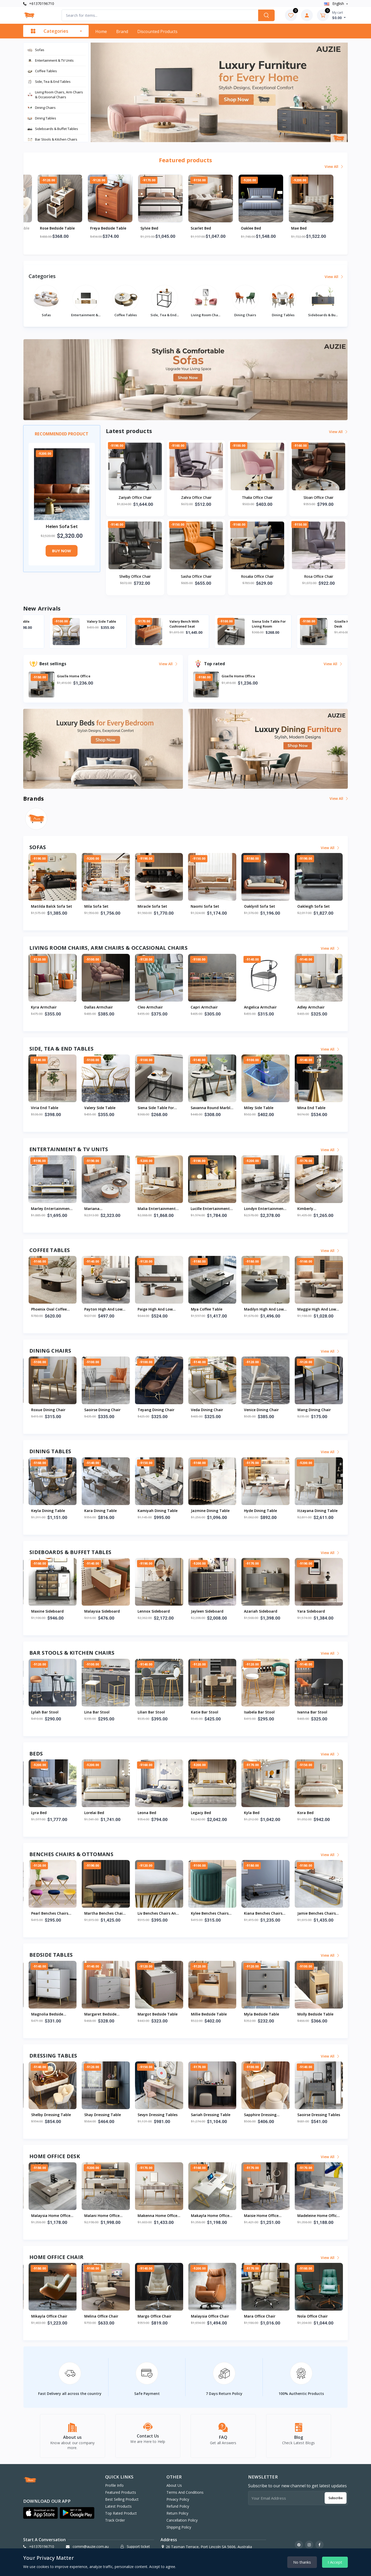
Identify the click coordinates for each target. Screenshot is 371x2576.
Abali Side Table (45, 1107)
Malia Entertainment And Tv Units (299, 1209)
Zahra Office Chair (196, 497)
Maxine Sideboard (207, 1611)
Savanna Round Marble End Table (265, 1108)
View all (334, 166)
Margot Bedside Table (317, 2014)
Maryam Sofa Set (47, 906)
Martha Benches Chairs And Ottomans (265, 1913)
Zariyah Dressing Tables (46, 2115)
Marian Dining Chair (49, 1409)
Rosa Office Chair (318, 576)
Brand (122, 31)
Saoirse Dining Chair (262, 1409)
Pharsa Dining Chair (102, 1409)
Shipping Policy (178, 2525)
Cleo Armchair (203, 1007)
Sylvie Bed (199, 228)
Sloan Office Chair (318, 497)
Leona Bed (306, 1812)
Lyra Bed (198, 1812)
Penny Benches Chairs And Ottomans (157, 1913)
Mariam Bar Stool (100, 1712)
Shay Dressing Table (262, 2114)
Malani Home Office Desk (314, 2216)
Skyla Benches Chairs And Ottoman (50, 1913)
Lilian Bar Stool (311, 1712)
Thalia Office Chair (257, 497)
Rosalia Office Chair (257, 576)
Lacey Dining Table (48, 1510)
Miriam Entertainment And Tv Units (86, 1209)
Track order (115, 2518)
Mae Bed (39, 1812)
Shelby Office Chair (135, 576)
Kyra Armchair (97, 1007)
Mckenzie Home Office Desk (157, 2216)
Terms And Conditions (185, 2490)
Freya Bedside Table (158, 228)
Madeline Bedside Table (105, 2014)
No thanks (302, 2562)
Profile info (114, 2483)
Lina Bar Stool (256, 1712)
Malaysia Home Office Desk (263, 2216)
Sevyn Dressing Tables (317, 2114)
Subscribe (335, 2496)
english (334, 3)
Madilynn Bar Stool (155, 1712)
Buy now (61, 550)
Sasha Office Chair (196, 576)
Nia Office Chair (151, 2316)
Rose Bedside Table (107, 228)
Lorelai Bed (254, 1812)
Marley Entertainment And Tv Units (193, 1209)
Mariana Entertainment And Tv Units (246, 1209)
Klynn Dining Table (101, 1510)
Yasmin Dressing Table (104, 2114)
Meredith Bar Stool (48, 1712)
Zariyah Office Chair (135, 497)
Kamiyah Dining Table (317, 1510)
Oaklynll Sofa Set (312, 906)
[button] (40, 2511)
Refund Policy (177, 2504)
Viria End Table (73, 621)
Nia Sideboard (97, 1611)
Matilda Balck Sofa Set (104, 906)
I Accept (335, 2562)
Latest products (118, 2504)
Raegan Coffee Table (156, 1309)
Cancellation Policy (182, 2518)
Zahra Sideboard (46, 1611)
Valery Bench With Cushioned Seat (240, 624)
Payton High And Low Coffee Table (263, 1309)
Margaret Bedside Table (260, 2014)
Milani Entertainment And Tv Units (139, 1209)
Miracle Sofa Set (206, 906)
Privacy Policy (177, 2497)
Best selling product (122, 2497)
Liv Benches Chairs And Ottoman (317, 1913)
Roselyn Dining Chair (156, 1409)
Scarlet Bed (251, 228)
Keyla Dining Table (208, 1510)
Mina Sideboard (152, 1611)
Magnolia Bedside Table (207, 2014)
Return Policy (177, 2511)
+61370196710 (38, 3)
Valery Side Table (157, 621)
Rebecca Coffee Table (103, 1309)
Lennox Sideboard (313, 1611)
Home (101, 31)
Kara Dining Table (260, 1510)
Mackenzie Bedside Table (48, 2014)
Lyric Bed (146, 1812)
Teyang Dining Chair (315, 1409)
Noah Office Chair (100, 2316)
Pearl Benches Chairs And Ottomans (209, 1913)
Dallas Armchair (152, 1007)
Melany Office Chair (48, 2316)
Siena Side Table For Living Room (325, 624)
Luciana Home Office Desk (102, 2216)
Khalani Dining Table (156, 1510)
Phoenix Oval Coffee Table (208, 1309)
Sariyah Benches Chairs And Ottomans (105, 1913)
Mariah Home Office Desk (208, 2216)
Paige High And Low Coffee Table (314, 1309)
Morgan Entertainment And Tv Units (34, 1209)
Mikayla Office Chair (262, 2316)
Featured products (120, 2490)
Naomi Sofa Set (258, 906)
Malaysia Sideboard (262, 1611)
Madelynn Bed (97, 1812)
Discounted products (157, 31)
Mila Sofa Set (150, 906)
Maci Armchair (44, 1007)
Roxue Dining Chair (208, 1409)
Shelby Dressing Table (60, 228)
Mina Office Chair (206, 2316)
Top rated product (121, 2511)
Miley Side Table (312, 1107)
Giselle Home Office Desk (48, 2216)
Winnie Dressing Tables (158, 2114)
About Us (174, 2483)
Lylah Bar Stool (204, 1712)
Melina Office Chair (314, 2316)
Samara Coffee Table (50, 1309)
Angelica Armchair (313, 1007)
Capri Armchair (257, 1007)
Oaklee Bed (301, 228)
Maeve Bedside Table (156, 2014)
